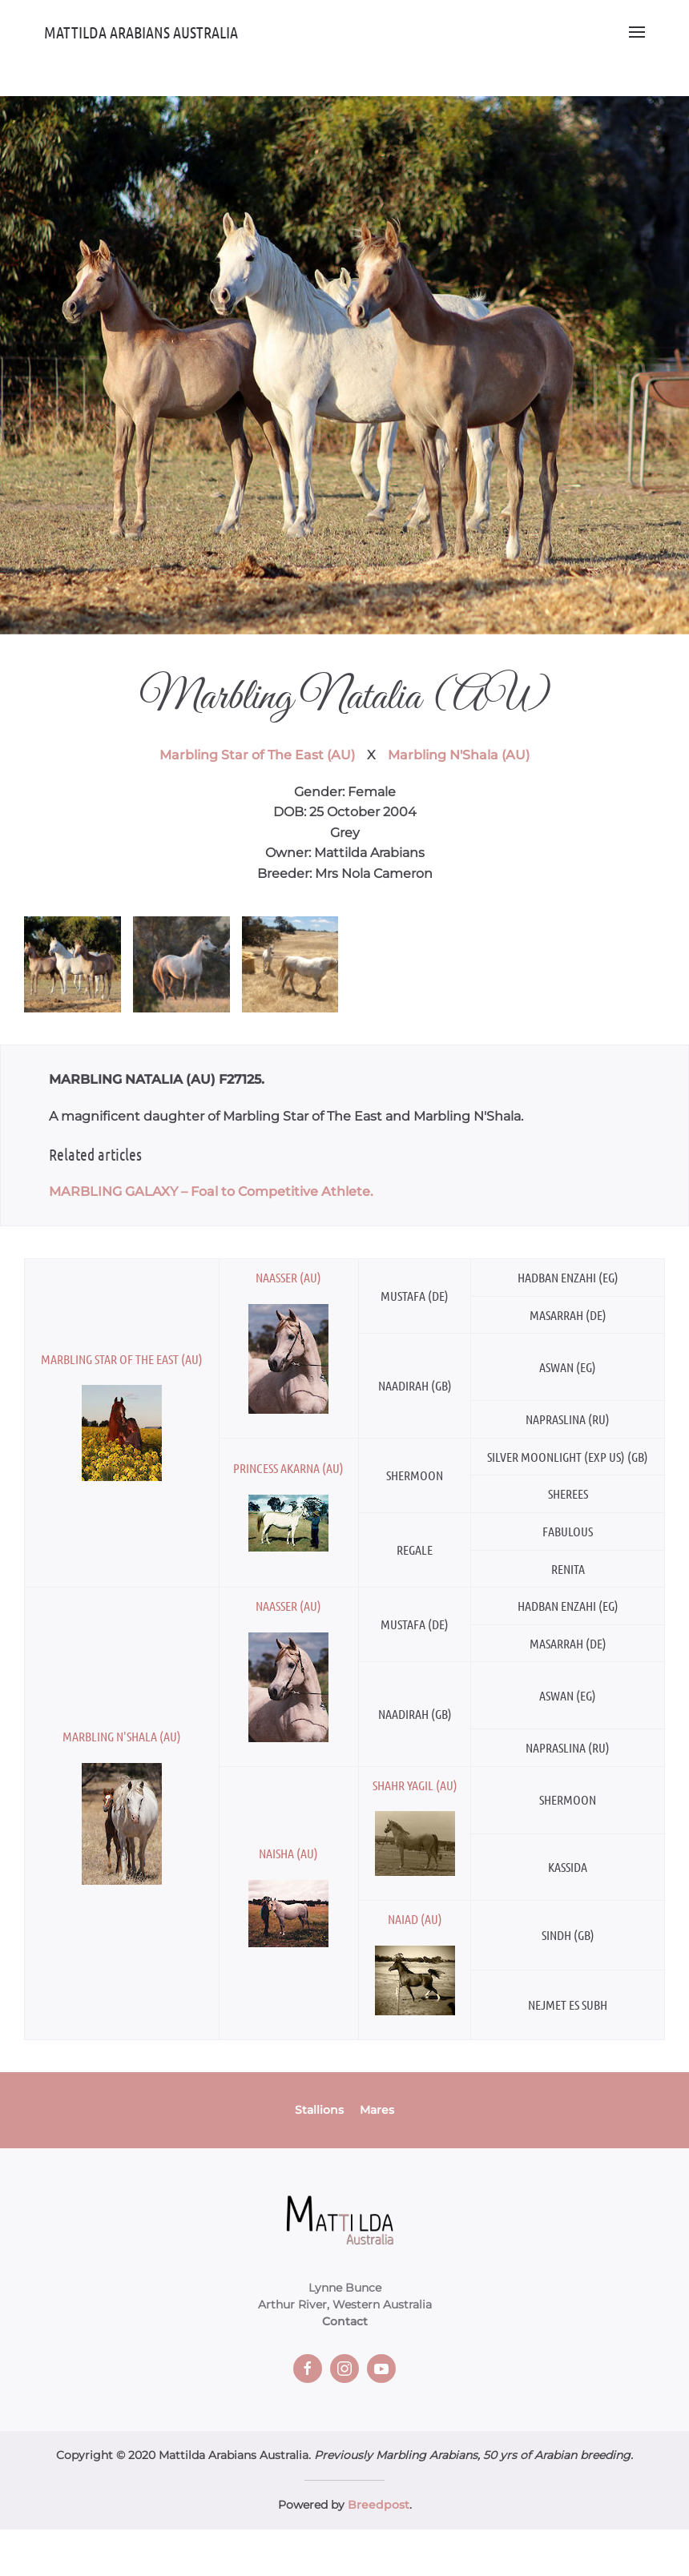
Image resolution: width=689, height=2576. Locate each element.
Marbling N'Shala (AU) (459, 755)
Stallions (319, 2110)
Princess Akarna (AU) (288, 1467)
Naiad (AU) (415, 1918)
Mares (377, 2110)
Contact (345, 2321)
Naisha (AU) (288, 1853)
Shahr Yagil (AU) (415, 1785)
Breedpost (378, 2505)
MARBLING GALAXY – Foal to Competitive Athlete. (211, 1191)
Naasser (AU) (288, 1277)
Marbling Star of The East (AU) (257, 755)
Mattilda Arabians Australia (141, 32)
